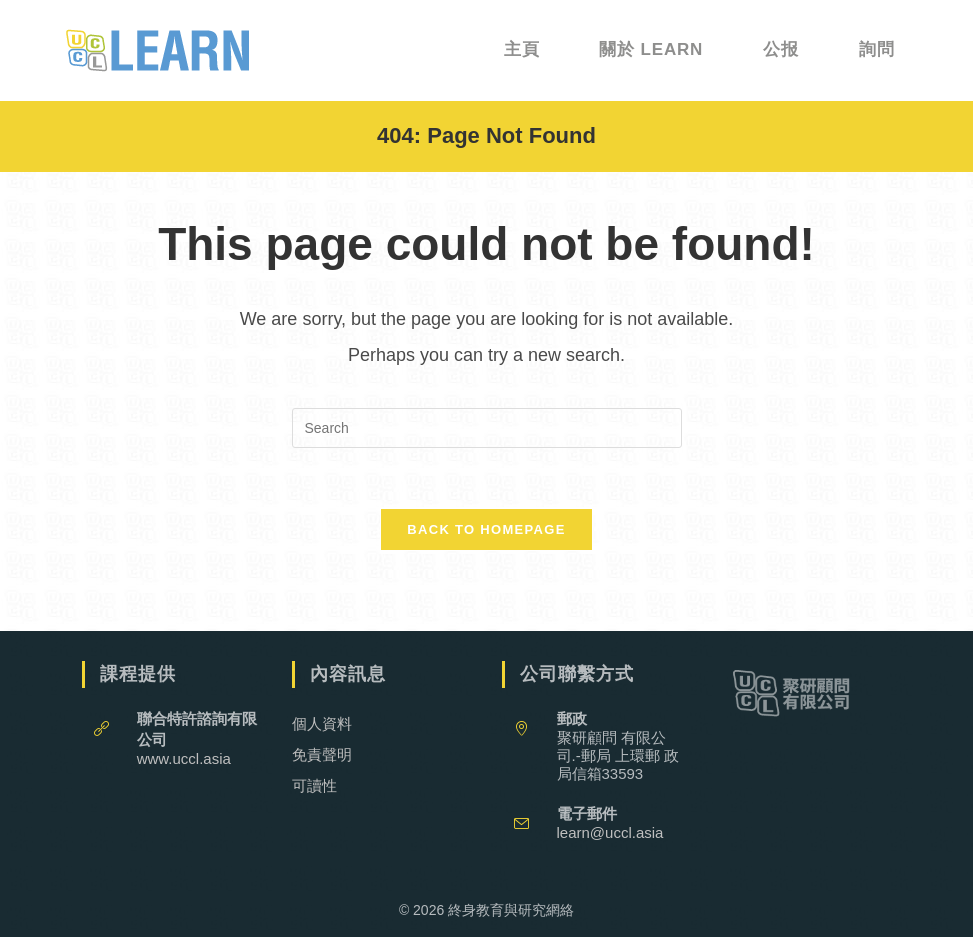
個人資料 (322, 723)
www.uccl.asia (184, 758)
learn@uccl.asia (610, 832)
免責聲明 (322, 754)
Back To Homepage (486, 529)
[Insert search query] (487, 428)
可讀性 (314, 785)
